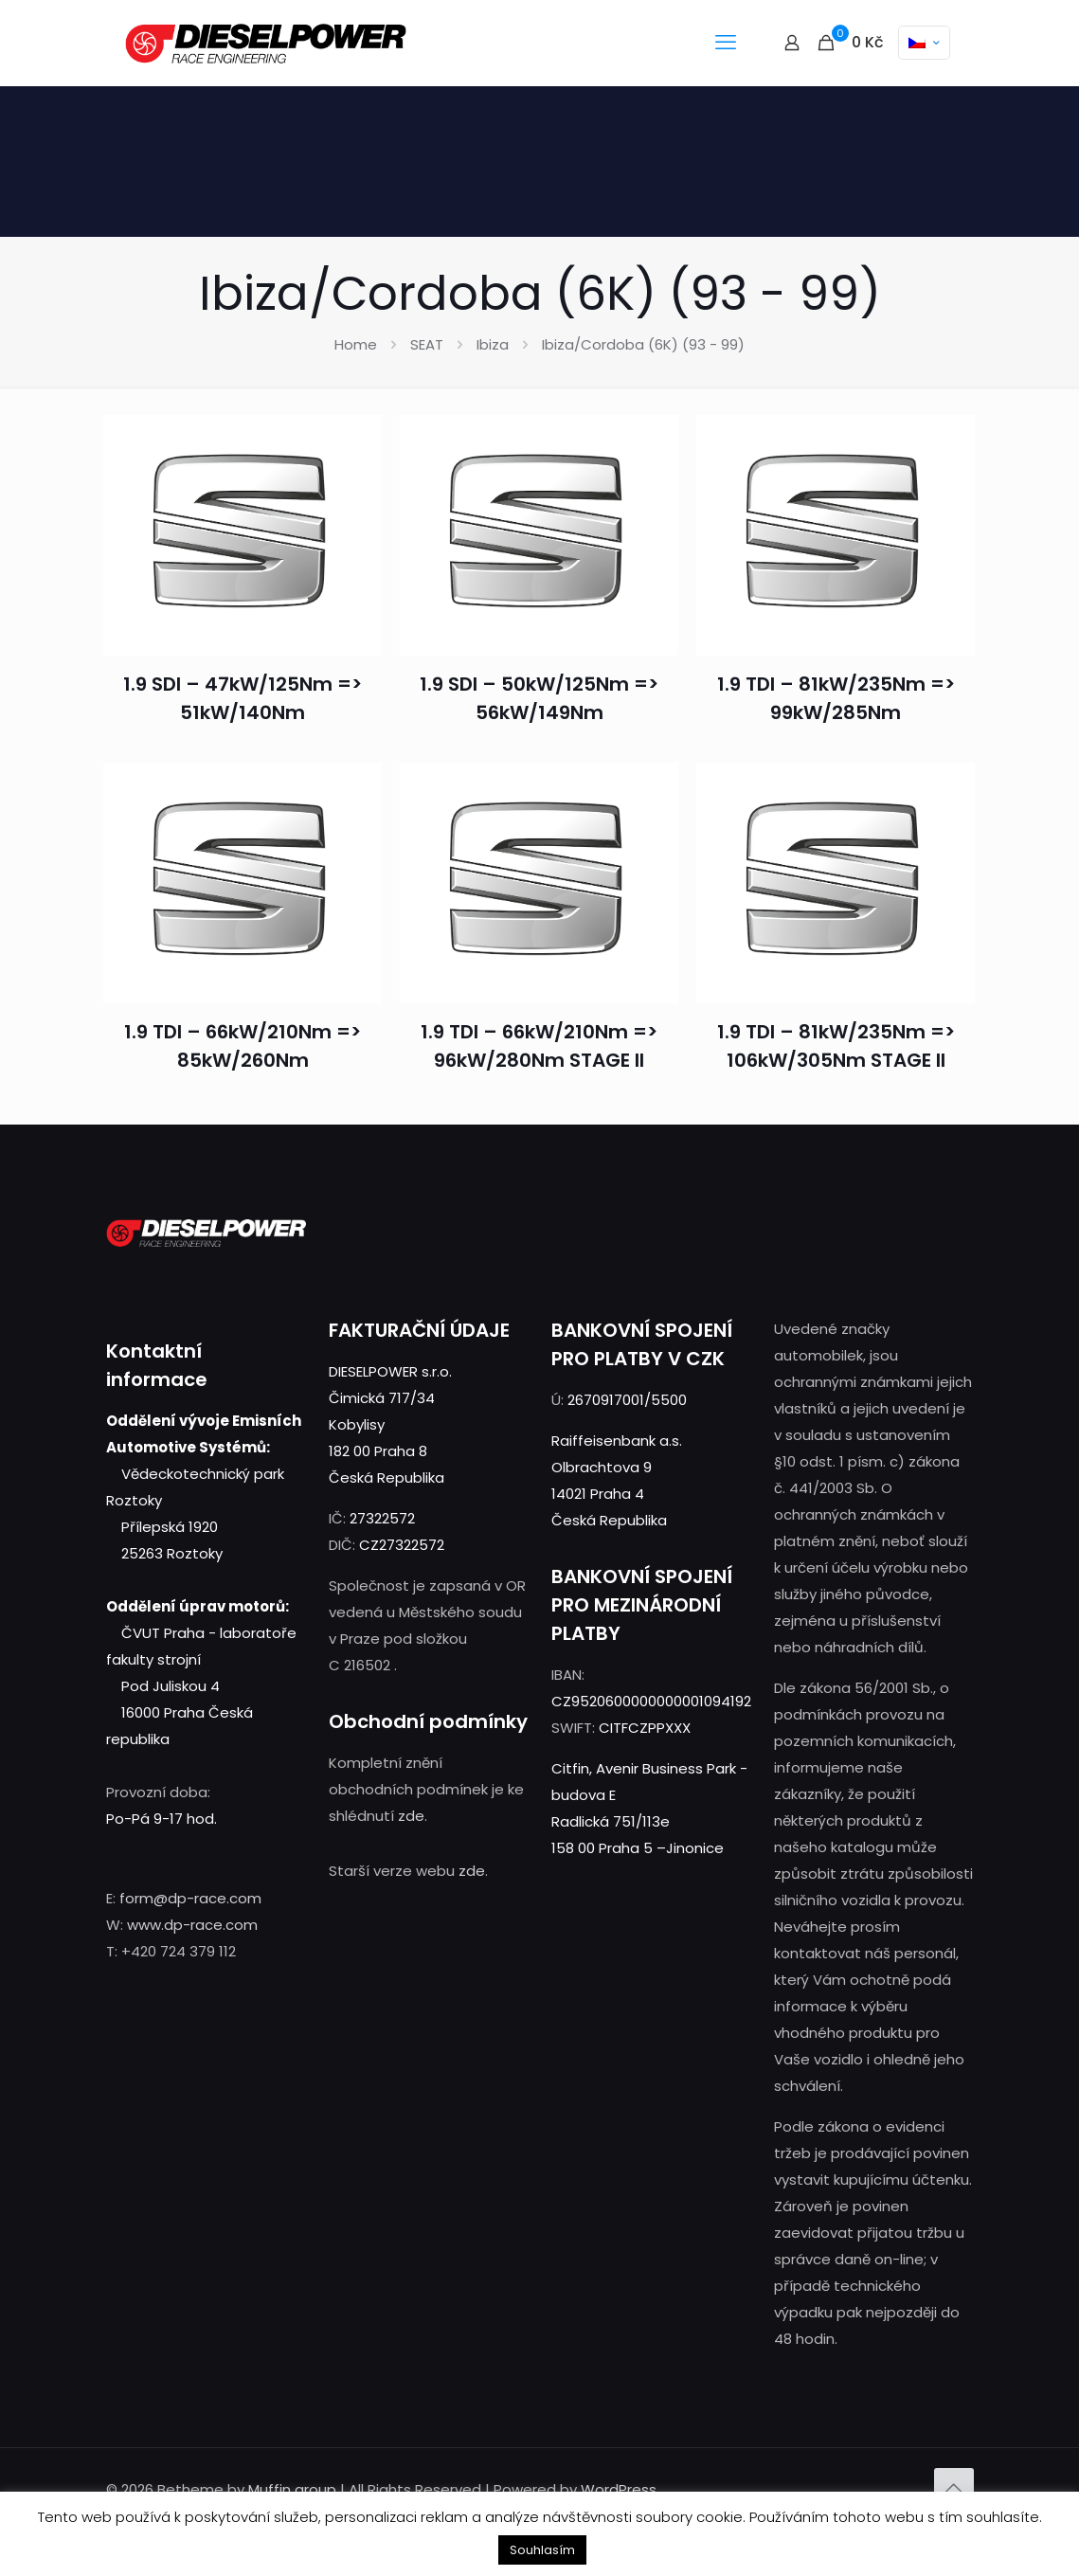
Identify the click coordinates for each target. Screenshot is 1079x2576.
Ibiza (493, 344)
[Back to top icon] (954, 2488)
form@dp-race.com (190, 1898)
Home (355, 344)
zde (411, 1816)
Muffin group (292, 2489)
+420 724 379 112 (178, 1951)
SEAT (426, 344)
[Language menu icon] (924, 43)
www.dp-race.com (192, 1925)
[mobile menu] (726, 43)
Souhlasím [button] (542, 2550)
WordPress (618, 2489)
